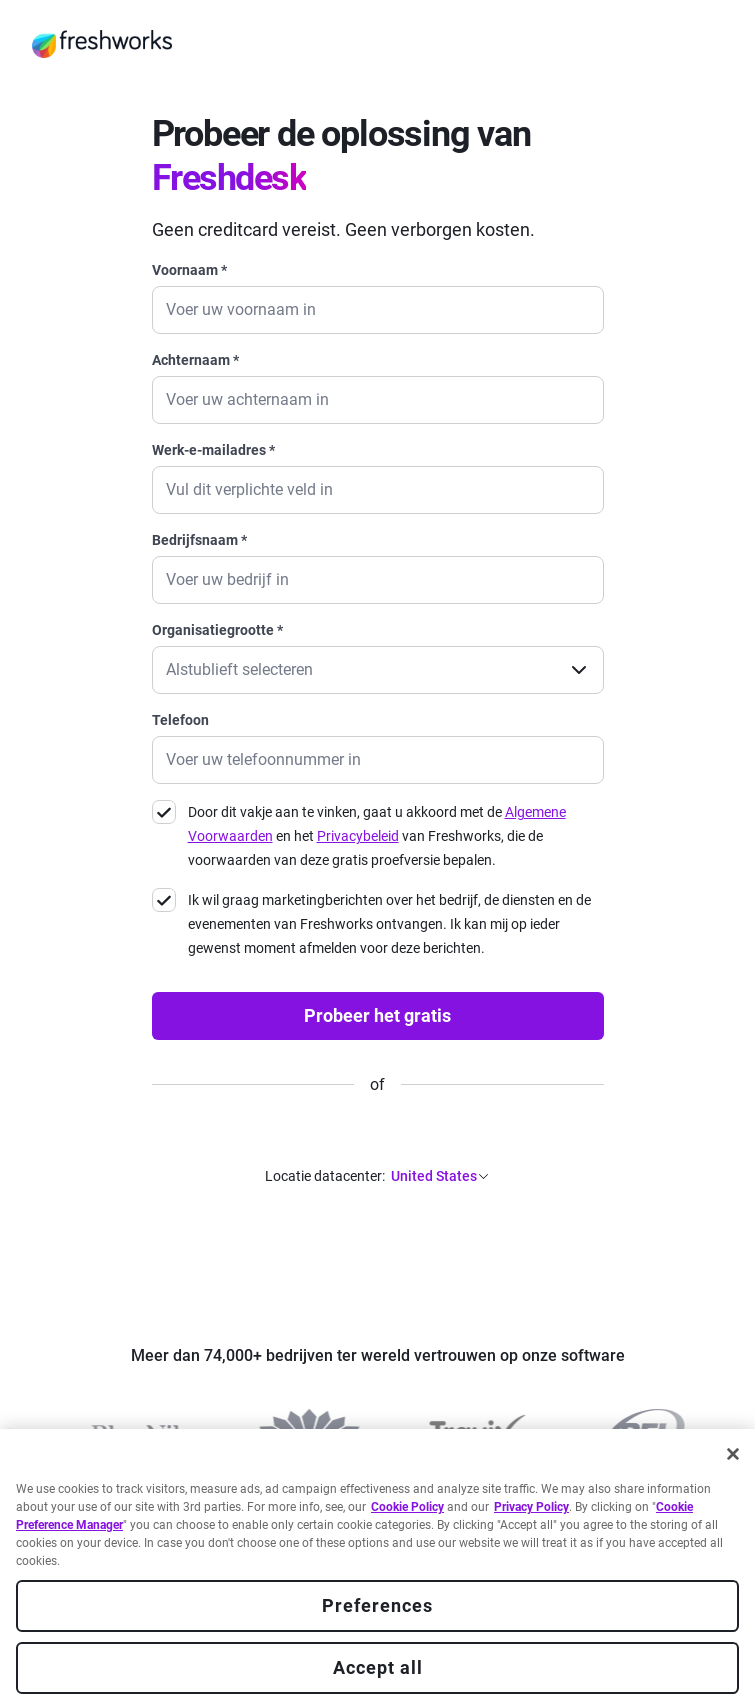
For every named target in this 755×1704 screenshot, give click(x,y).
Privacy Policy (531, 1507)
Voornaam (189, 270)
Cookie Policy (407, 1507)
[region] (377, 1566)
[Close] (733, 1454)
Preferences (377, 1605)
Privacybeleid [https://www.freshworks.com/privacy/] (358, 836)
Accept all (378, 1667)
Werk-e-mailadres (213, 450)
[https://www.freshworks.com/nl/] (102, 44)
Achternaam (195, 360)
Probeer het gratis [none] (377, 1015)
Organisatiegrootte (217, 630)
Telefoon (180, 720)
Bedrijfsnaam (199, 540)
